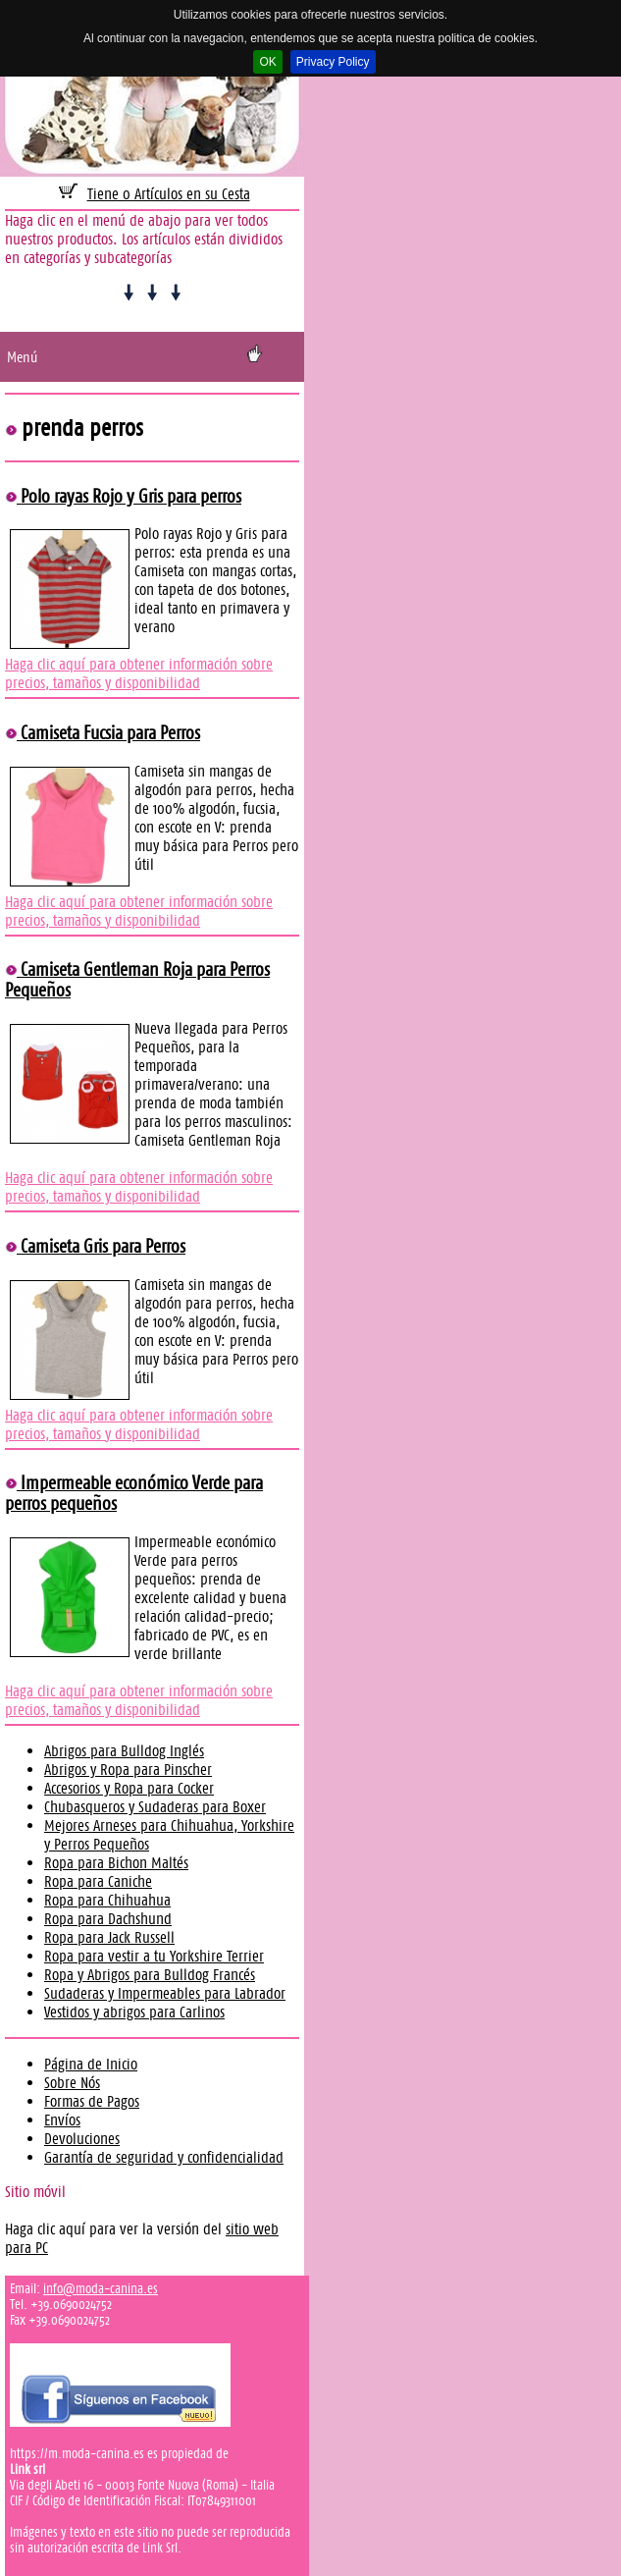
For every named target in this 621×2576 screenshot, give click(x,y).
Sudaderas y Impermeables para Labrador (164, 1993)
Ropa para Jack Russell (109, 1937)
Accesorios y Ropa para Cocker (129, 1788)
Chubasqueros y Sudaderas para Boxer (155, 1807)
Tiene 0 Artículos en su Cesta (168, 194)
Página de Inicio (90, 2064)
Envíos (62, 2120)
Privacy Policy (333, 62)
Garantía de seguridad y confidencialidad (164, 2157)
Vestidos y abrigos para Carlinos (134, 2012)
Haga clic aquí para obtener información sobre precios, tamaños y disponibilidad (139, 673)
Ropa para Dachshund (108, 1918)
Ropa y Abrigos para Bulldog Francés (149, 1974)
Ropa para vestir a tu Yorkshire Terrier (154, 1956)
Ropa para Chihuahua (107, 1900)
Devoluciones (82, 2138)
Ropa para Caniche (98, 1881)
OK (267, 62)
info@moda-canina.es (100, 2288)
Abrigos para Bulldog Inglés (124, 1751)
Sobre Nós (72, 2082)
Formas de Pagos (91, 2101)
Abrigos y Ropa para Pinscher (128, 1769)
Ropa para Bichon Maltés (116, 1862)
